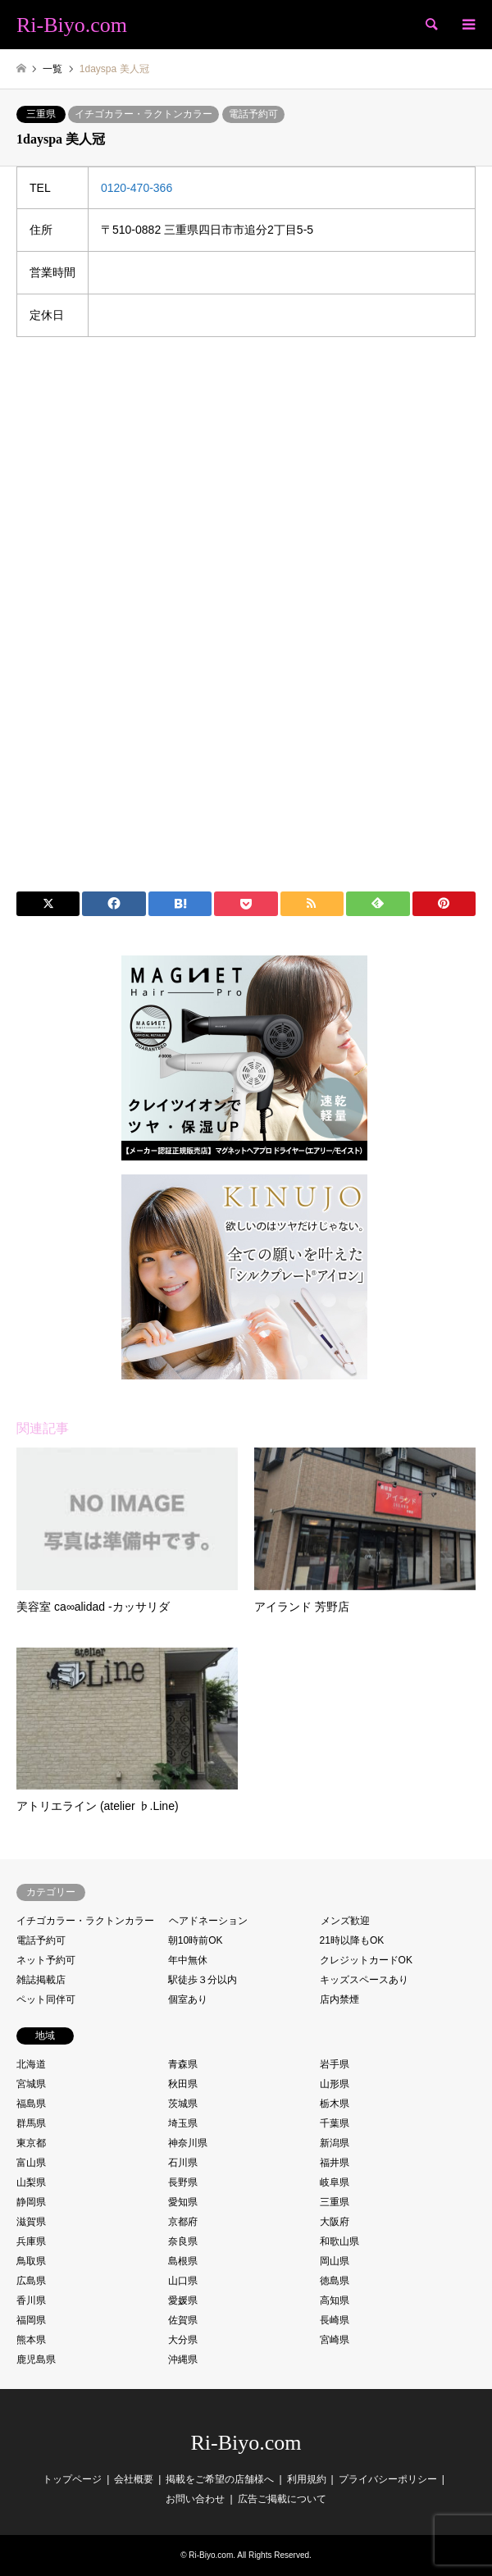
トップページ (72, 2479)
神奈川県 (187, 2143)
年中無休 (187, 1960)
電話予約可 (253, 114)
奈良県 (183, 2241)
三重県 (41, 114)
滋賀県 (31, 2221)
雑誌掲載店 (41, 1980)
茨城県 (183, 2103)
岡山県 (334, 2261)
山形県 (334, 2084)
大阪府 (334, 2221)
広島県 (31, 2280)
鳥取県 (31, 2261)
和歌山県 (339, 2241)
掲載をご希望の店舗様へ (220, 2479)
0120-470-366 (136, 187)
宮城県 (31, 2084)
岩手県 (334, 2064)
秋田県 (183, 2084)
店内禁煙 (339, 1999)
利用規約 (306, 2479)
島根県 (183, 2261)
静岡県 (31, 2202)
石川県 (183, 2162)
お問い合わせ (195, 2499)
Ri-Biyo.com (245, 2443)
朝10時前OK (195, 1940)
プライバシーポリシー (388, 2479)
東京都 (31, 2143)
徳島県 (334, 2280)
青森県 (183, 2064)
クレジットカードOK (366, 1960)
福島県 (31, 2103)
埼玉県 (183, 2123)
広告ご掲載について (282, 2499)
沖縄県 (183, 2359)
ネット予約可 (45, 1960)
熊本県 (31, 2340)
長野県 (183, 2182)
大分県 (183, 2340)
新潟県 (334, 2143)
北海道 (31, 2064)
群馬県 (31, 2123)
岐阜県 (334, 2182)
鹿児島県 (36, 2359)
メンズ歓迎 (345, 1920)
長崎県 (334, 2320)
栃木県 (334, 2103)
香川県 (31, 2300)
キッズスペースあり (364, 1980)
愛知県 (183, 2202)
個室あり (187, 1999)
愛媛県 (183, 2300)
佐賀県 (183, 2320)
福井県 (334, 2162)
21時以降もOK (352, 1940)
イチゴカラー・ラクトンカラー (143, 114)
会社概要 (133, 2479)
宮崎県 (334, 2340)
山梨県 (31, 2182)
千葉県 (334, 2123)
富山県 (31, 2162)
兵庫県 (31, 2241)
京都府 (183, 2221)
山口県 (183, 2280)
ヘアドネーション (208, 1920)
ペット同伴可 (45, 1999)
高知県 (334, 2300)
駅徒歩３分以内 (202, 1980)
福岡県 (31, 2320)
